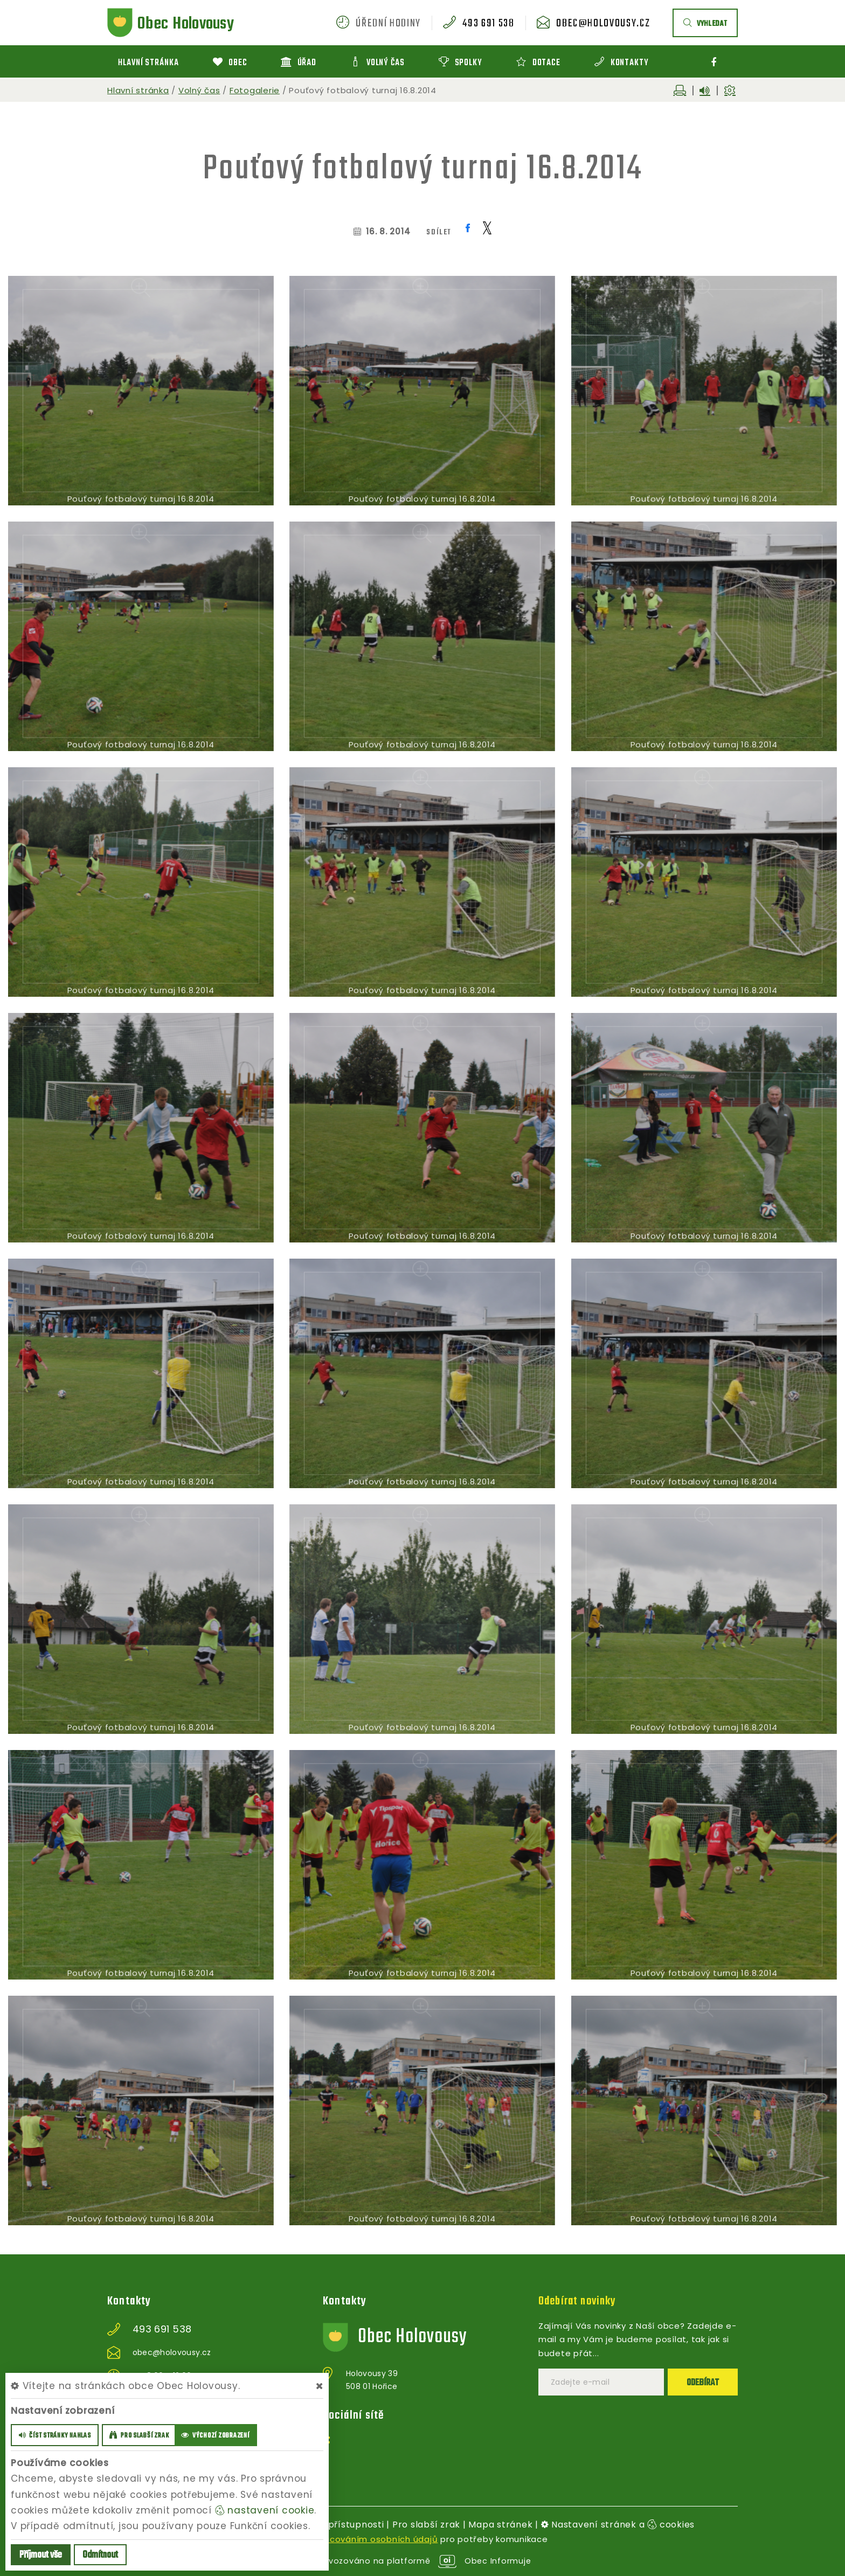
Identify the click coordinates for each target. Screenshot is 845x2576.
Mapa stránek (500, 2524)
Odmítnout (100, 2555)
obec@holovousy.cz (603, 24)
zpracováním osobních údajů (374, 2539)
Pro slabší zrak (426, 2524)
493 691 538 (488, 24)
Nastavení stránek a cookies (618, 2524)
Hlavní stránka (138, 90)
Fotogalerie (255, 90)
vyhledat (705, 24)
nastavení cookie (265, 2510)
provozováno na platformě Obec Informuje (422, 2560)
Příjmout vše (40, 2555)
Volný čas (199, 90)
